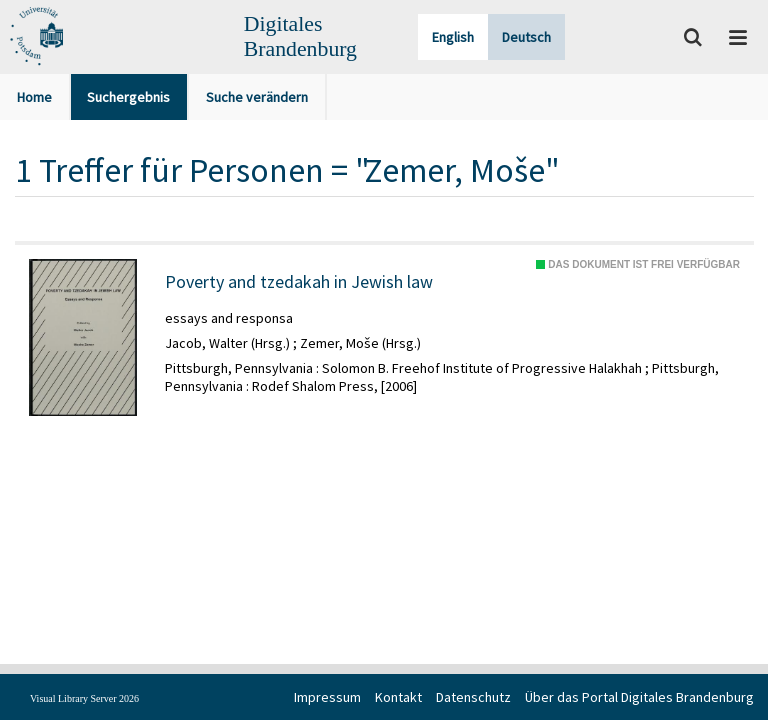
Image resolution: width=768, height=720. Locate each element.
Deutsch (526, 37)
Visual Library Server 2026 (84, 698)
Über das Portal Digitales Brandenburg (639, 697)
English (453, 37)
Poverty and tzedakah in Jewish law (299, 282)
